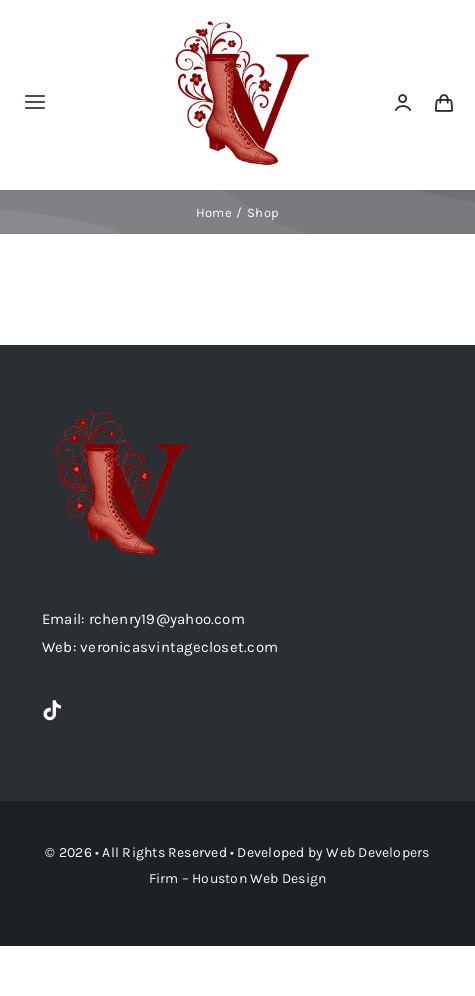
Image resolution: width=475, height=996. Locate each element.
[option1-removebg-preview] (242, 22)
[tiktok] (52, 711)
